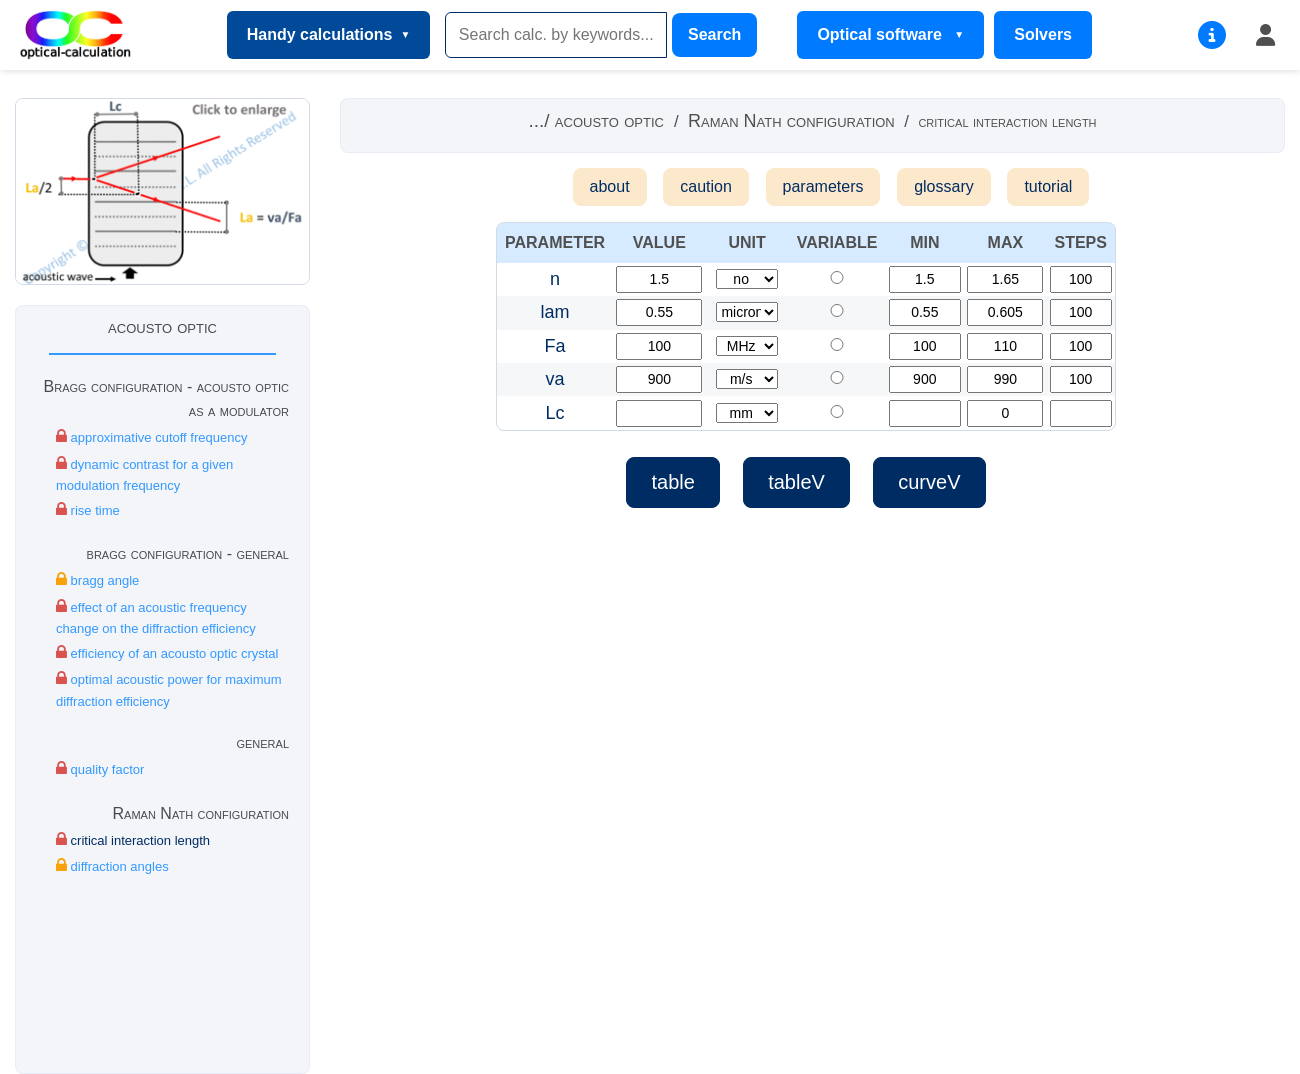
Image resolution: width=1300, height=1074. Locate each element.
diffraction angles (112, 865)
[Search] (556, 35)
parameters (823, 186)
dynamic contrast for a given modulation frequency (144, 474)
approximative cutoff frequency (151, 436)
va (555, 379)
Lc (555, 413)
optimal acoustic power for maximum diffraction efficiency (169, 689)
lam (555, 312)
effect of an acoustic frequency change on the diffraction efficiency (156, 617)
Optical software (881, 34)
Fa (555, 346)
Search (714, 34)
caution (706, 186)
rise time (88, 509)
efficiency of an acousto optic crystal (167, 652)
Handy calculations (320, 34)
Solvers (1043, 34)
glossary (944, 186)
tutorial (1048, 186)
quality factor (100, 768)
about (610, 186)
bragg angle (97, 579)
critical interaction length (133, 839)
